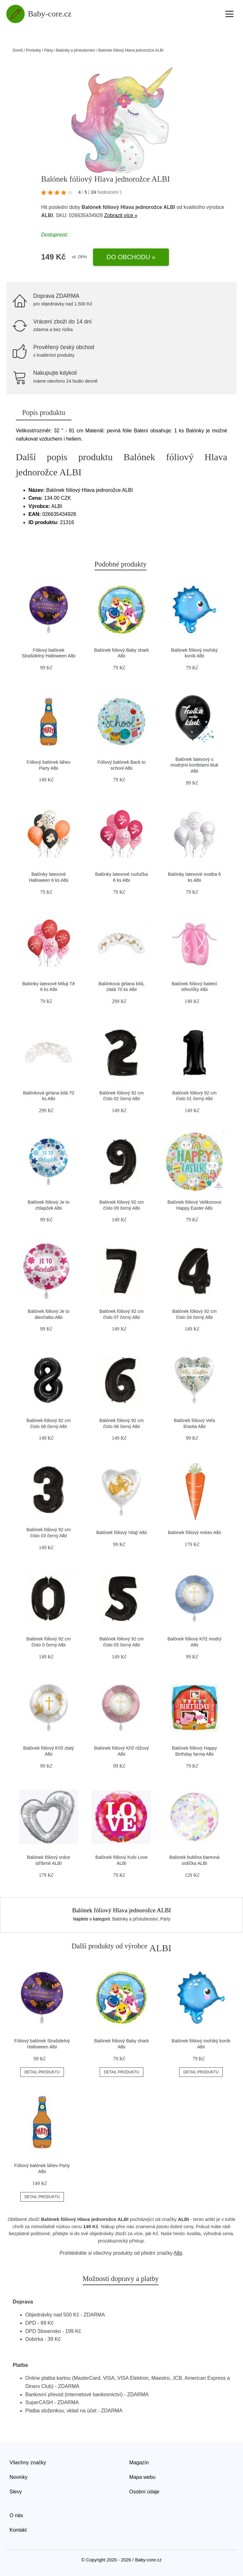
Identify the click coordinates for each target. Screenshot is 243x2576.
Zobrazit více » (120, 215)
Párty (48, 50)
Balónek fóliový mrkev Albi (194, 1532)
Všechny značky (27, 2462)
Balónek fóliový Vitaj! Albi (121, 1532)
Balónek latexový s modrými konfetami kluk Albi (194, 765)
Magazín (139, 2462)
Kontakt (18, 2530)
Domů (18, 50)
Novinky (18, 2477)
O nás (16, 2515)
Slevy (15, 2491)
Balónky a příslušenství (75, 50)
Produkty (33, 50)
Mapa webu (142, 2477)
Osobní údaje (144, 2491)
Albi (178, 2253)
